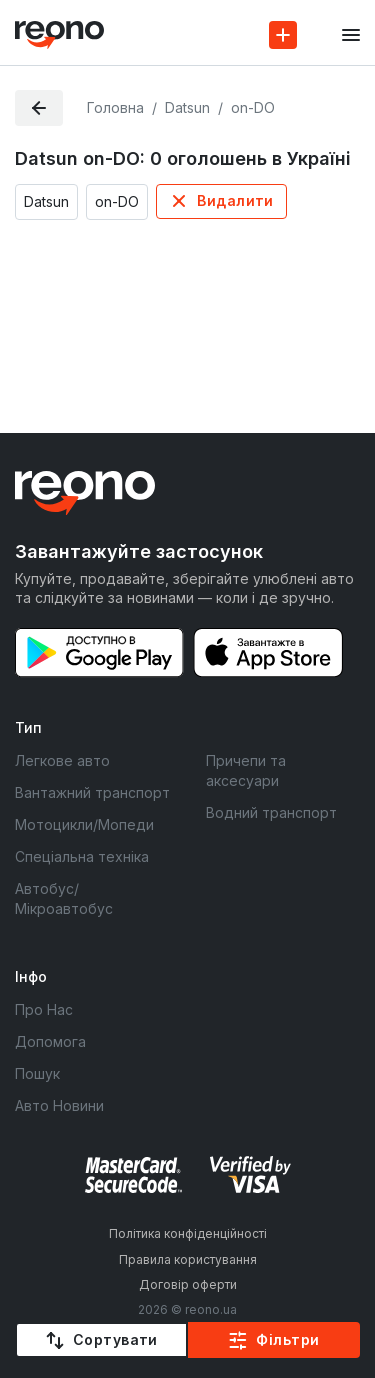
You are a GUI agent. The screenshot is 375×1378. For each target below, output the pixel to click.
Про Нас (44, 1009)
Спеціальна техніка (82, 856)
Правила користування (188, 1259)
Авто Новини (59, 1105)
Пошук (37, 1073)
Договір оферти (188, 1284)
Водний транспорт (271, 812)
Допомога (50, 1041)
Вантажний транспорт (92, 792)
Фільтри (287, 1339)
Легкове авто (62, 760)
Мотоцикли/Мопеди (84, 824)
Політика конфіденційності (188, 1233)
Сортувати (115, 1339)
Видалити (235, 200)
